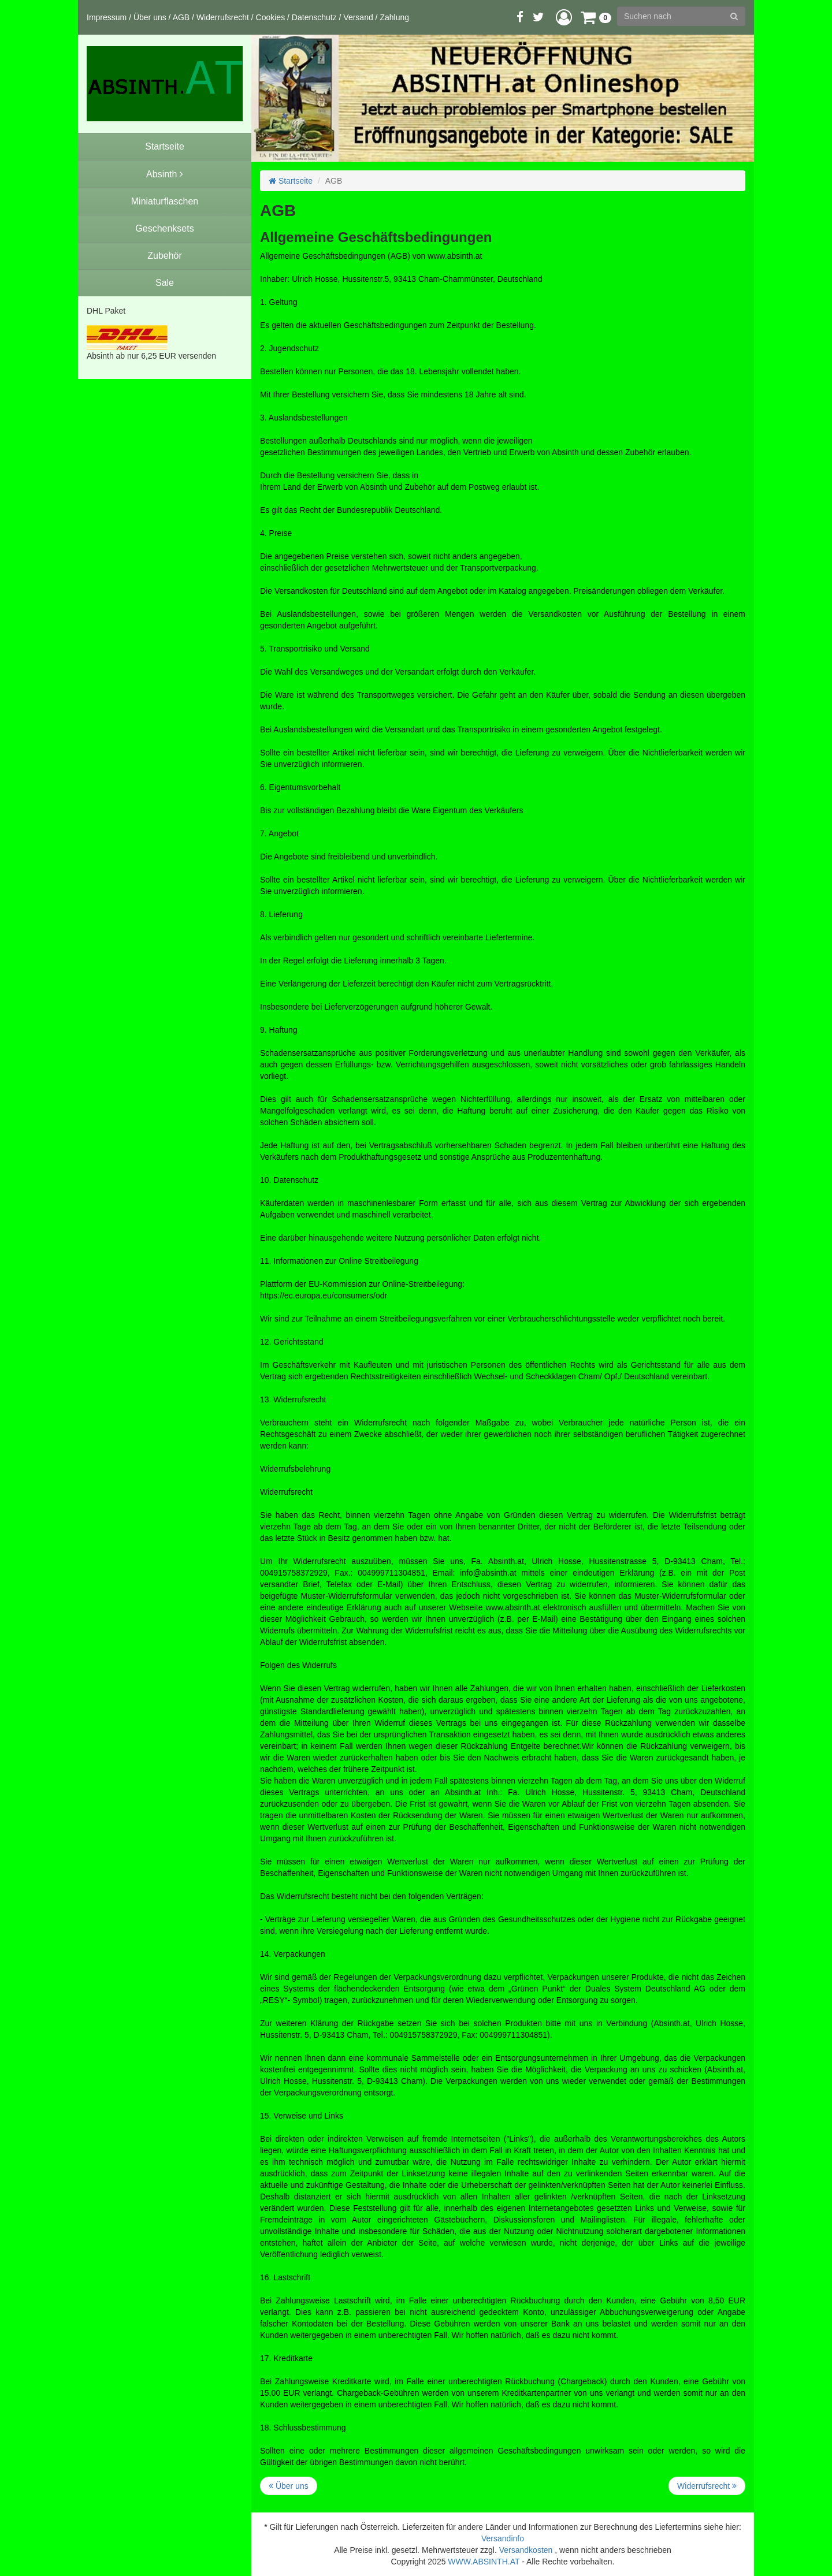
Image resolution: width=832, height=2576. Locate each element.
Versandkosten (526, 2550)
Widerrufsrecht (222, 17)
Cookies (270, 17)
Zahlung (394, 17)
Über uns (149, 17)
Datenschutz (314, 17)
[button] (564, 17)
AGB (181, 17)
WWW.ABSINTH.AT (483, 2561)
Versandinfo (502, 2538)
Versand (358, 17)
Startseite (291, 180)
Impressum (107, 17)
